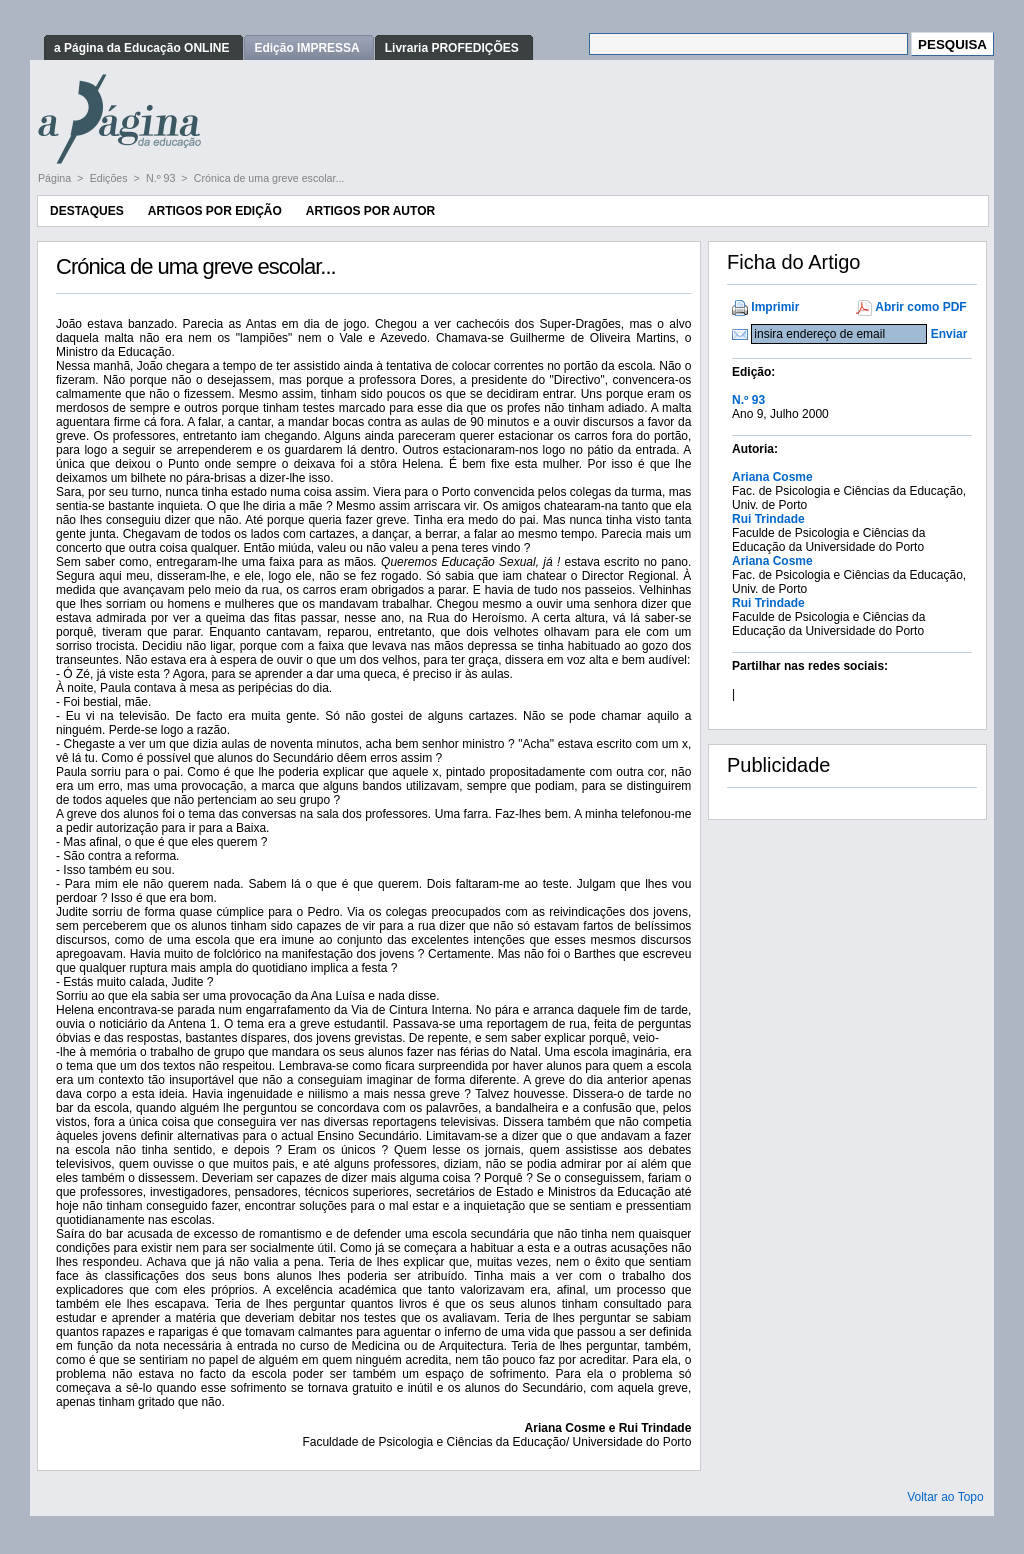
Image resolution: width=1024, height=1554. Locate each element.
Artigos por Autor (370, 211)
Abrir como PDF (920, 307)
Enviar (949, 334)
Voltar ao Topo (945, 1497)
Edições (110, 178)
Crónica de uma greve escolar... (269, 178)
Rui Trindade (768, 519)
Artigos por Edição (215, 211)
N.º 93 (162, 178)
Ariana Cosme (772, 477)
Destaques (87, 211)
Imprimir (775, 307)
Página (56, 178)
